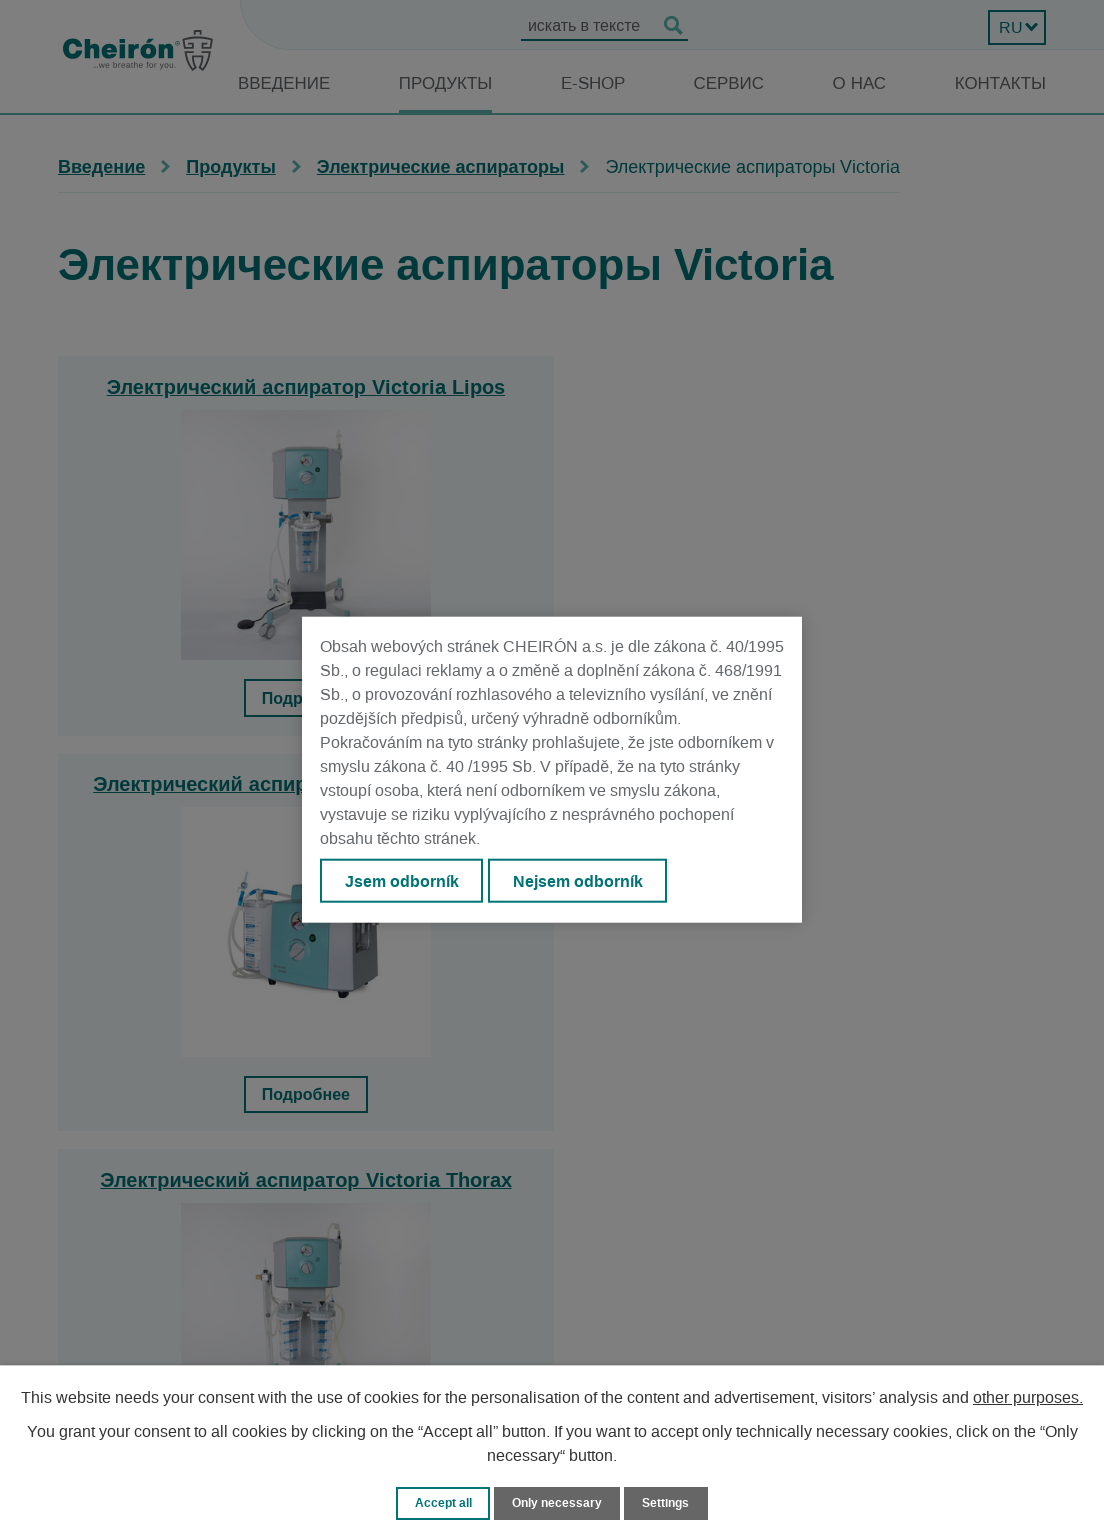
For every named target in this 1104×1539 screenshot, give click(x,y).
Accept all (438, 1502)
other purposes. (1028, 1397)
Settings (670, 1502)
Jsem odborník (403, 881)
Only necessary (557, 1502)
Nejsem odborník (583, 881)
